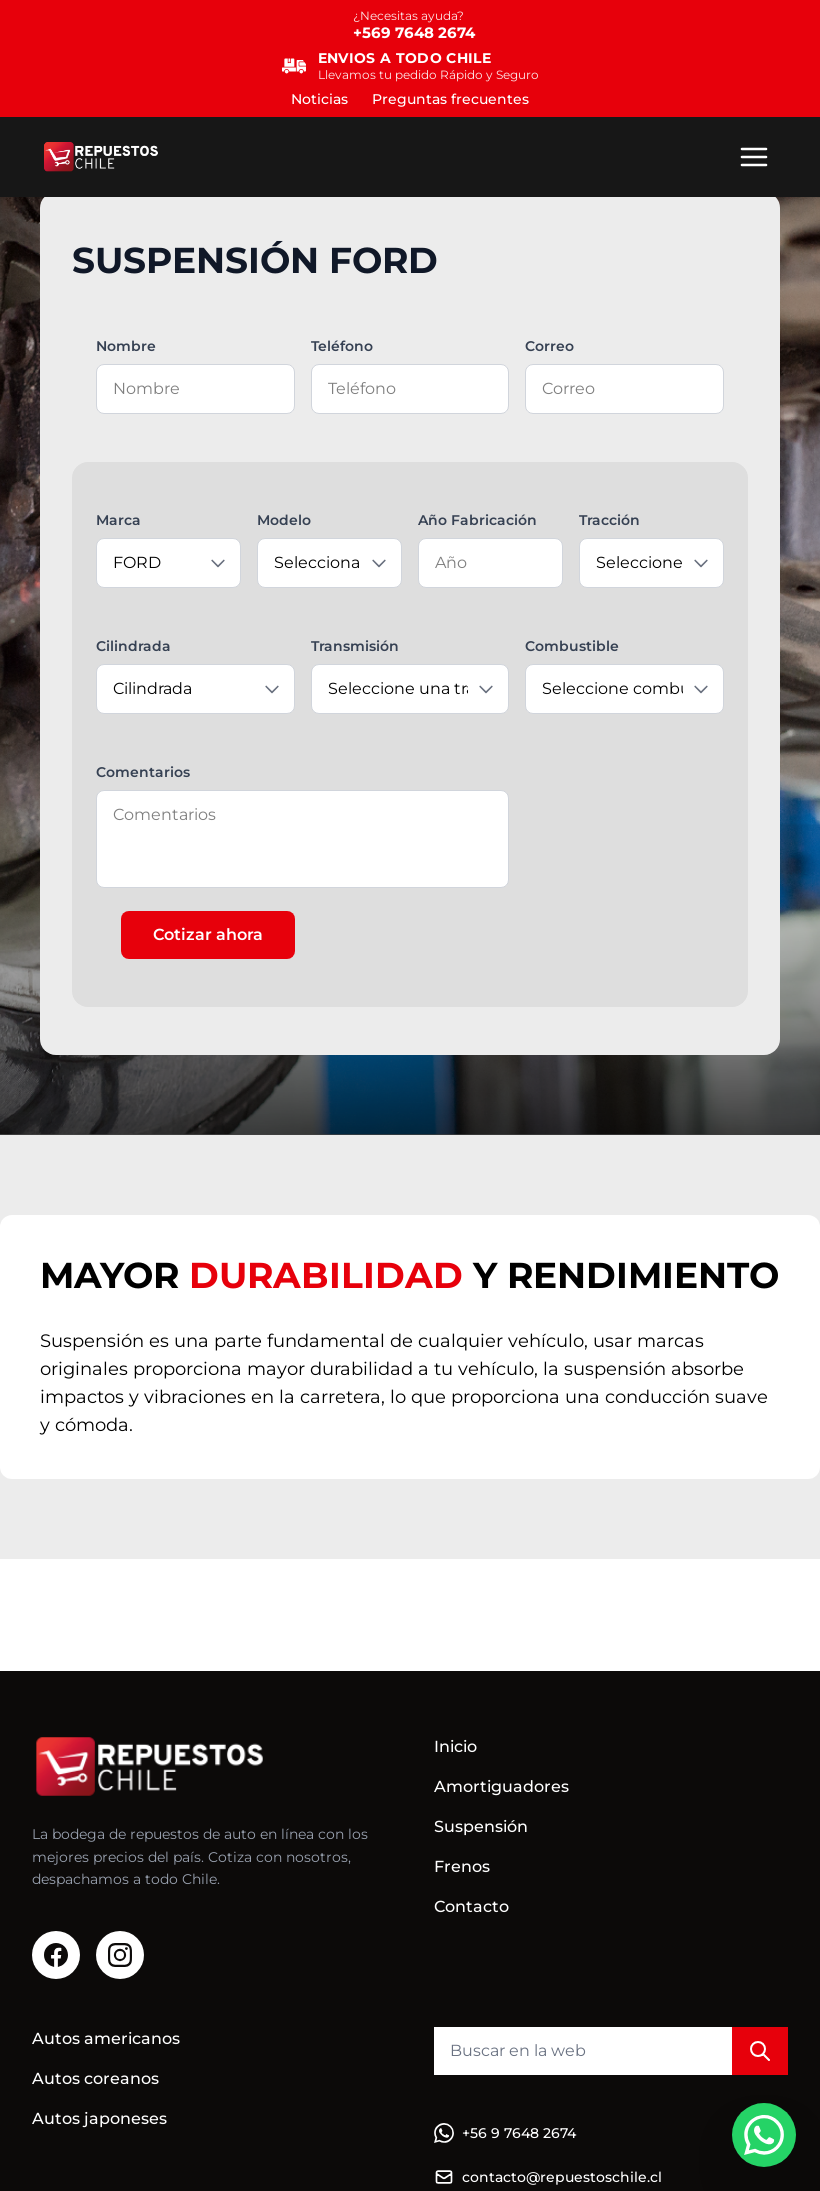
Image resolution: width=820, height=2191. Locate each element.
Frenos (462, 1866)
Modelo (284, 520)
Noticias (319, 99)
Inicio (455, 1746)
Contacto (471, 1906)
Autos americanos (106, 2038)
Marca (118, 520)
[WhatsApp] (764, 2135)
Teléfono (342, 346)
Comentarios (143, 772)
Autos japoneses (99, 2118)
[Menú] (754, 157)
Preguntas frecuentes (450, 99)
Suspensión (481, 1826)
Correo (549, 346)
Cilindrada (133, 646)
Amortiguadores (501, 1786)
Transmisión (355, 646)
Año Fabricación (477, 520)
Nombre (126, 346)
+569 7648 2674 (414, 32)
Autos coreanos (95, 2078)
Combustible (572, 646)
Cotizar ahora (208, 934)
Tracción (609, 520)
